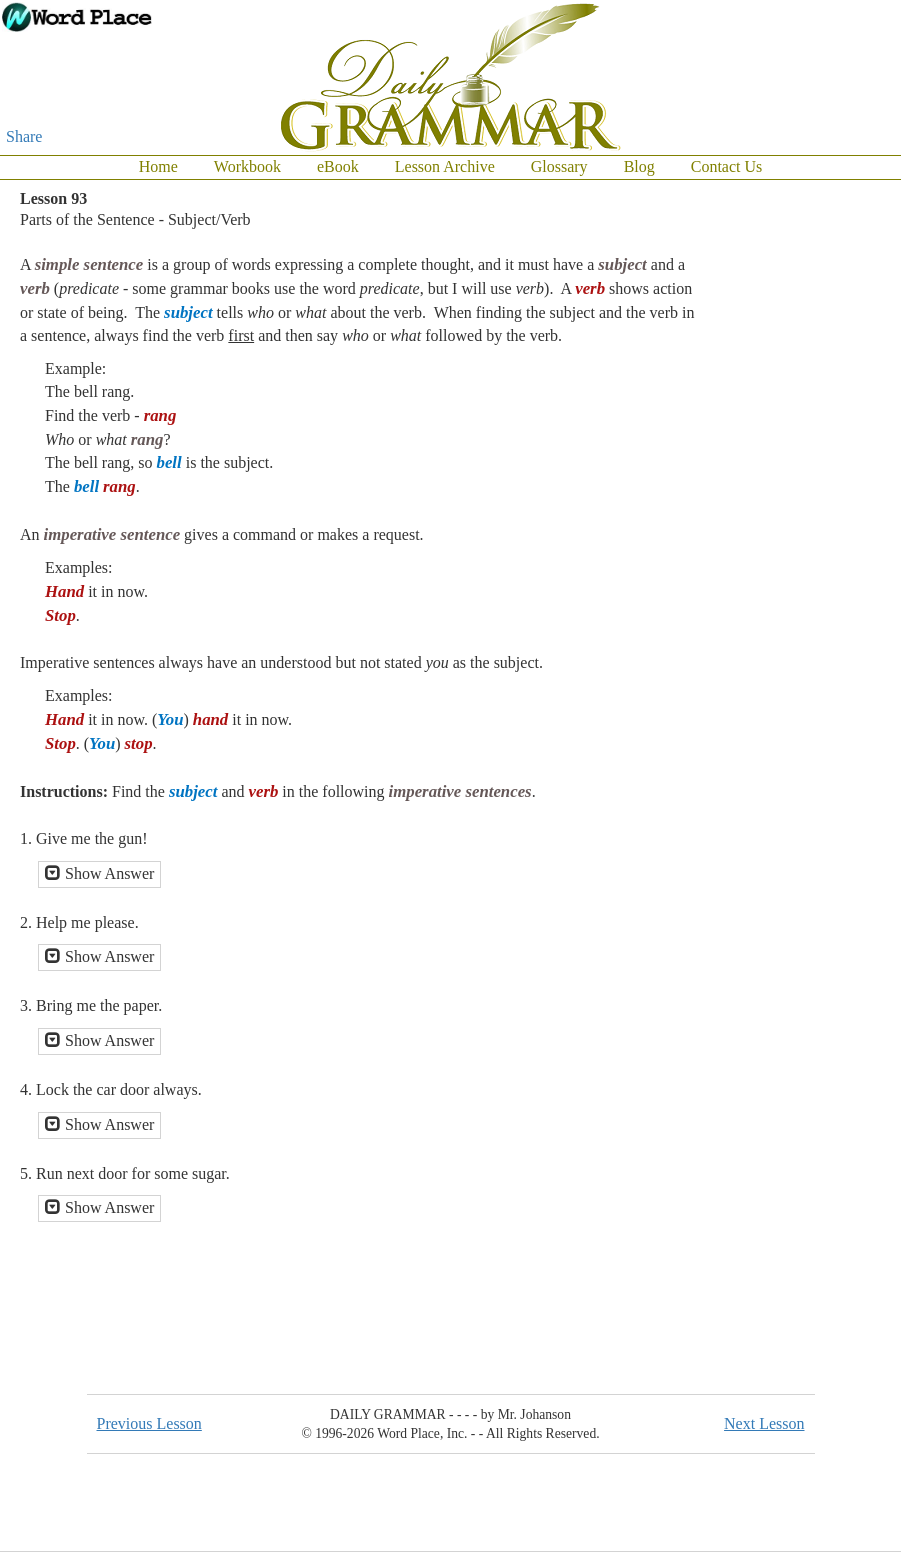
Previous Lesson (149, 1423)
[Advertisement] (841, 480)
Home (158, 166)
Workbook (247, 166)
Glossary (559, 166)
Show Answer (99, 873)
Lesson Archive (445, 166)
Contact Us (727, 166)
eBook (338, 166)
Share (24, 136)
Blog (639, 166)
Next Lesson (764, 1423)
